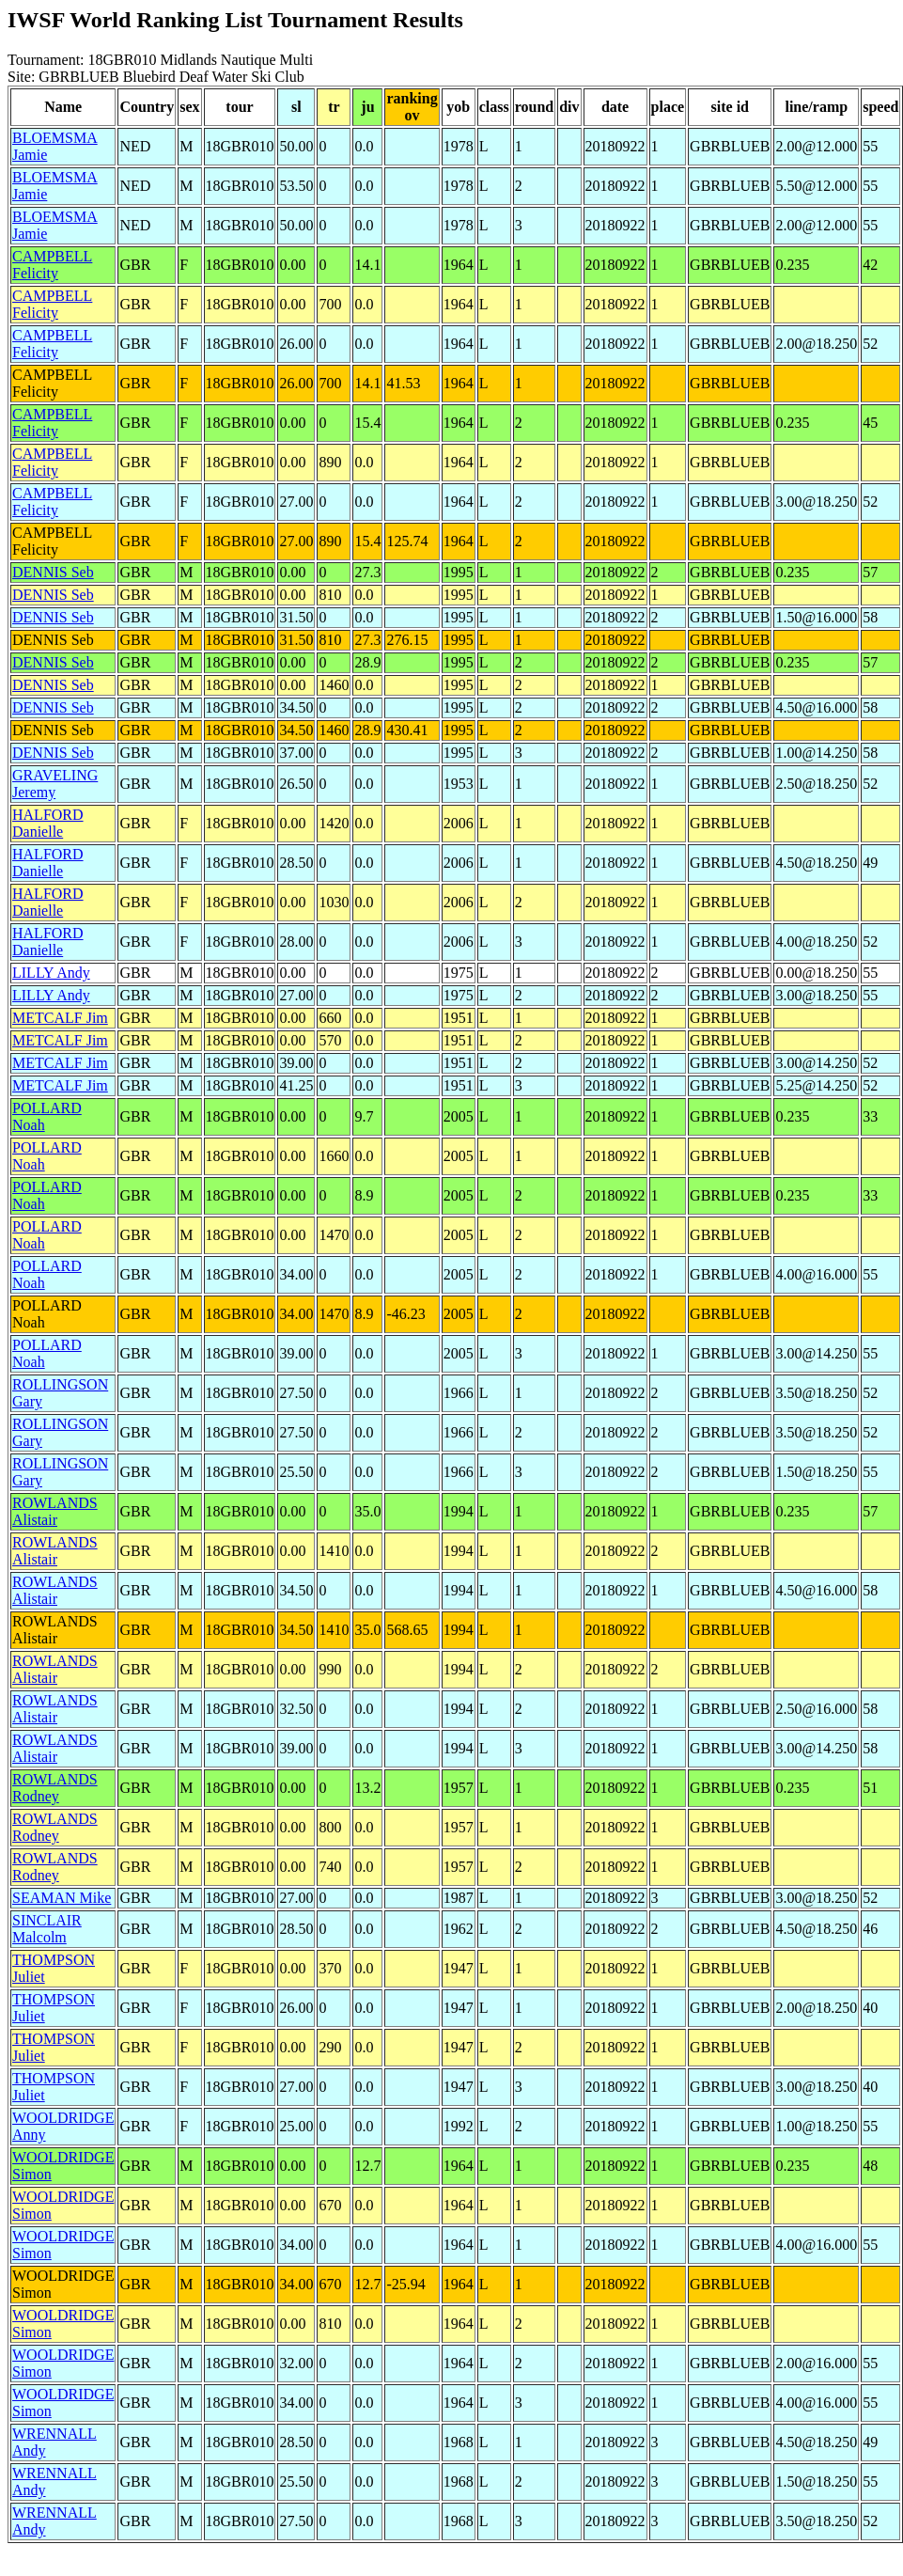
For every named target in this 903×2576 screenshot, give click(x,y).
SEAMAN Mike (61, 1898)
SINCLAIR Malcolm (47, 1928)
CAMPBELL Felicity (52, 264)
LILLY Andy (51, 973)
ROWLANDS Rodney (55, 1787)
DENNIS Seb (53, 572)
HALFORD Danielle (48, 823)
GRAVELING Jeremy (55, 783)
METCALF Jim (60, 1018)
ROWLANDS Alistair (55, 1511)
